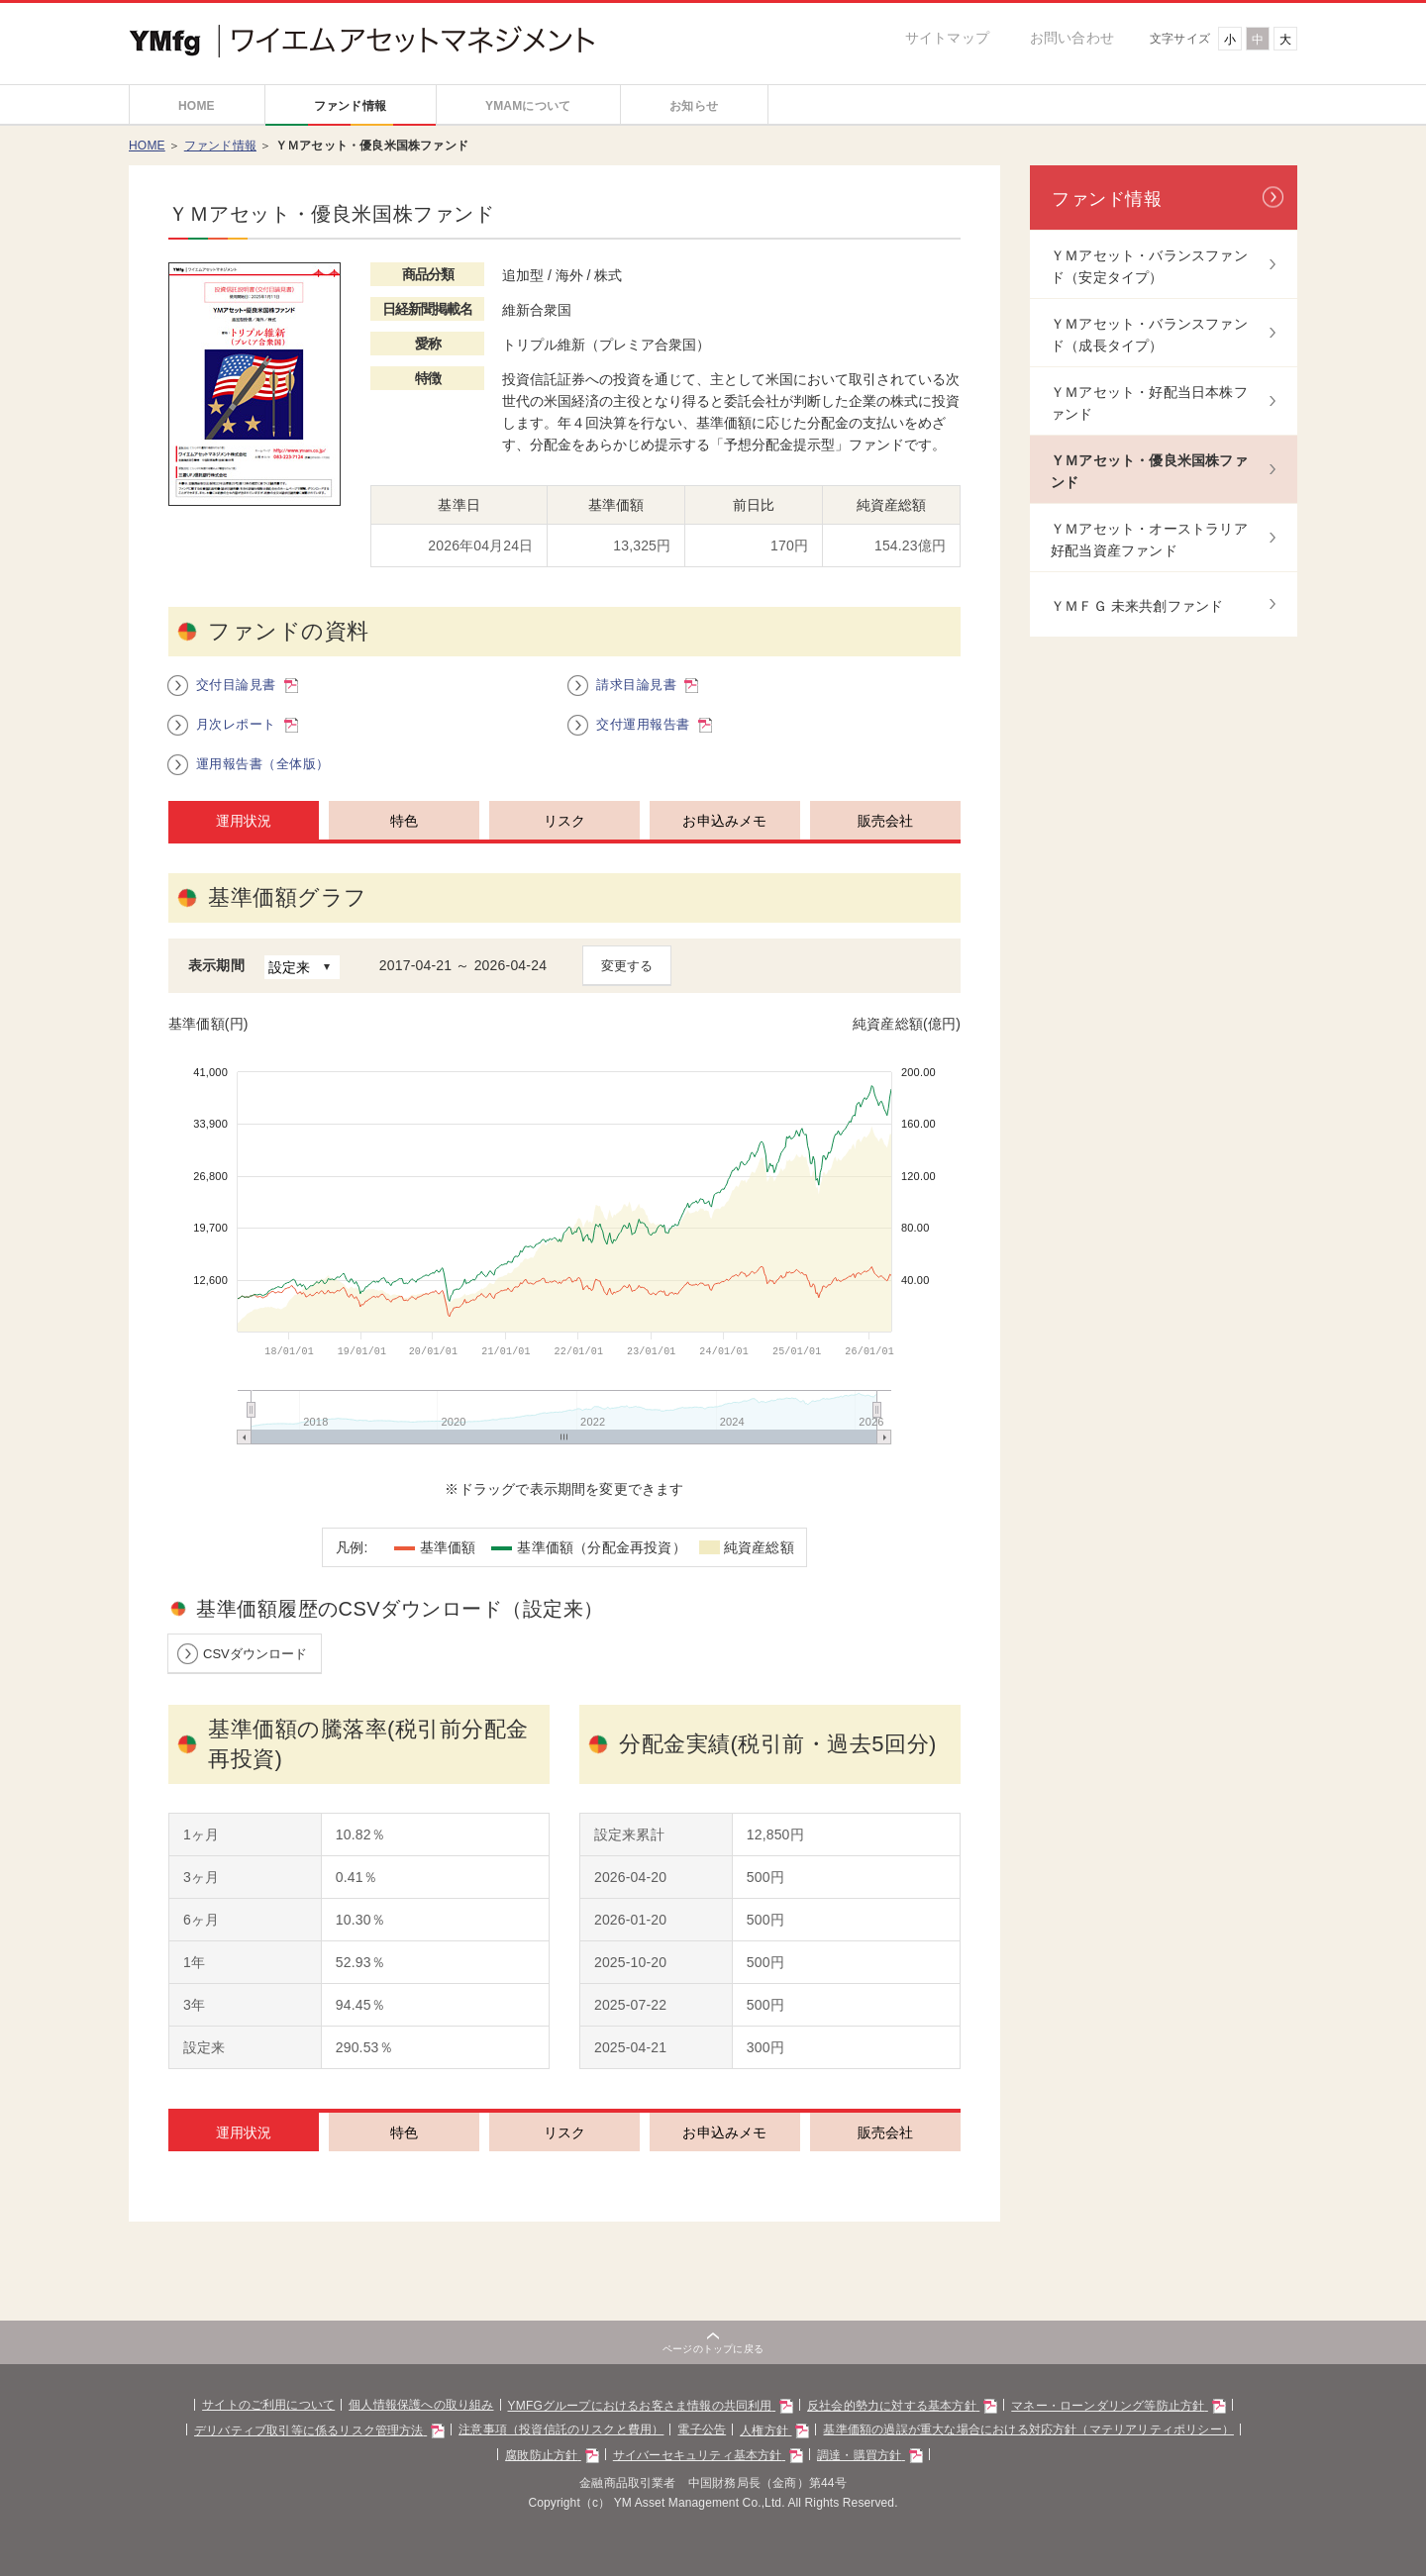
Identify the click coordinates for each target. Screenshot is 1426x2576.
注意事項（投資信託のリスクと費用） (550, 2450)
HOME (147, 149)
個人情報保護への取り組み (400, 2426)
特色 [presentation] (404, 842)
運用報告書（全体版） (263, 784)
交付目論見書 (247, 706)
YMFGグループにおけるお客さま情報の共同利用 (647, 2426)
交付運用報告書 (653, 745)
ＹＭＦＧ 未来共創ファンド (1137, 610)
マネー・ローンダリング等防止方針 (1148, 2426)
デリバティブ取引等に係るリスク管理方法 (290, 2451)
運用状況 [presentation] (244, 842)
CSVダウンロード (255, 1674)
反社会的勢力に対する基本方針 (916, 2426)
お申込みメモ (724, 2154)
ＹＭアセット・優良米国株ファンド (1149, 475)
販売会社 (886, 2154)
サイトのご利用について (236, 2426)
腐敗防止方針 (541, 2476)
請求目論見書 (647, 706)
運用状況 (244, 2154)
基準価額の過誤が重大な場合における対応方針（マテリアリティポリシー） (1051, 2450)
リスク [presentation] (565, 842)
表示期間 (216, 986)
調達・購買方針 (880, 2476)
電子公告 (700, 2450)
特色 (404, 2154)
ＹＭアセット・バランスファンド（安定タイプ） (1149, 270)
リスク (565, 2154)
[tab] (238, 841)
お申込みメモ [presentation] (724, 842)
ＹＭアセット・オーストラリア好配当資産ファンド (1149, 543)
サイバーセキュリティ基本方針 (707, 2476)
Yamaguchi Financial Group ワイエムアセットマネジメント (265, 27)
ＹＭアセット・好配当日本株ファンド (1149, 407)
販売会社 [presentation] (886, 842)
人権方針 (778, 2451)
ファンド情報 (220, 149)
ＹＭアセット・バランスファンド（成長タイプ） (1149, 338)
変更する (627, 987)
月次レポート (247, 745)
